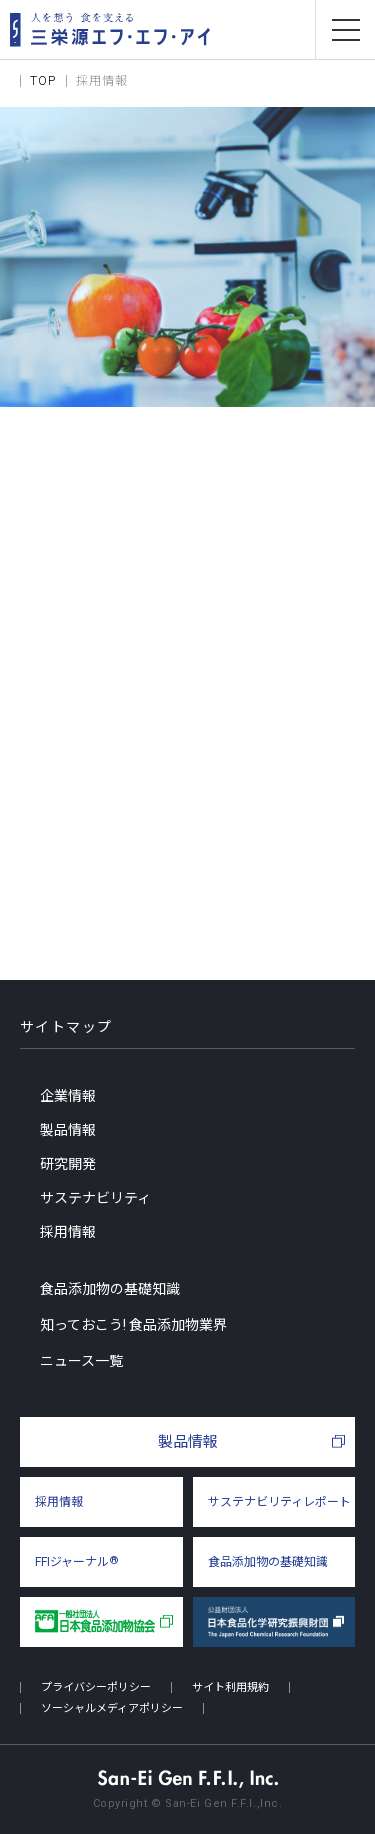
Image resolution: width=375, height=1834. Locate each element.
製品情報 (68, 1130)
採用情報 (68, 1232)
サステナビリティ (95, 1198)
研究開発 (68, 1164)
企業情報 (68, 1096)
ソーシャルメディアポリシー (112, 1708)
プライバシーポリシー (96, 1687)
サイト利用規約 (230, 1687)
